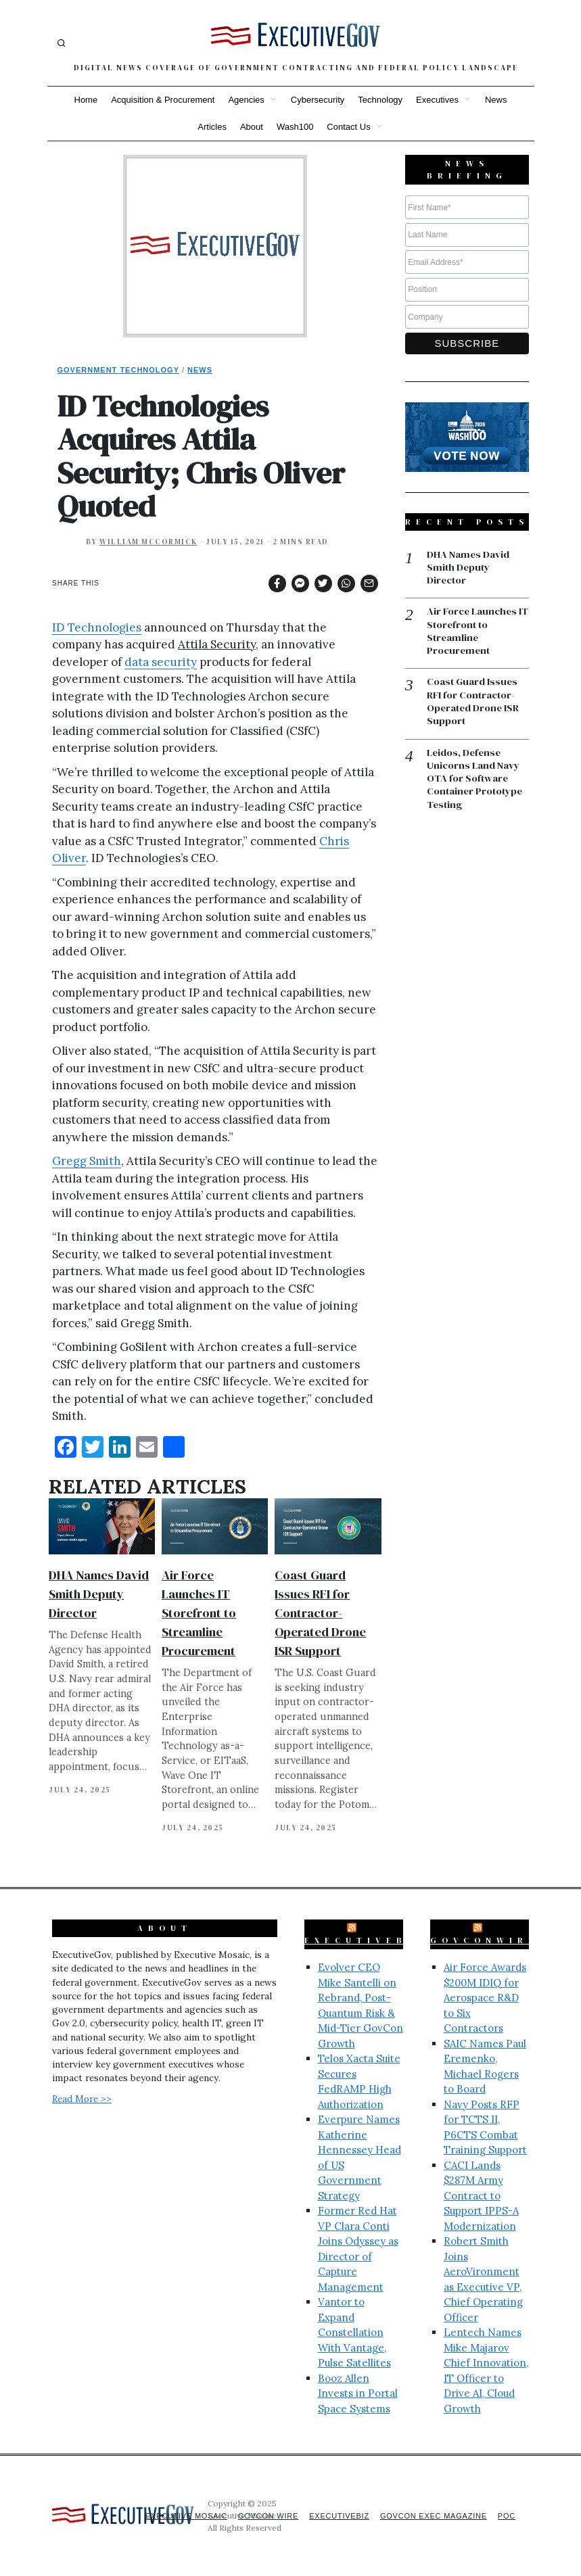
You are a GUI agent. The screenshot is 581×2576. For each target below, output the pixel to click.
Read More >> (82, 2099)
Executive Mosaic (178, 2516)
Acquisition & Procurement (162, 100)
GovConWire (484, 1940)
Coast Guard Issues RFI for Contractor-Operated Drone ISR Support (320, 1613)
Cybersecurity (317, 100)
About (251, 127)
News (496, 100)
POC (506, 2516)
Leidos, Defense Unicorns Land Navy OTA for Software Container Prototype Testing (475, 781)
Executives (437, 100)
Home (86, 100)
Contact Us (348, 127)
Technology (380, 100)
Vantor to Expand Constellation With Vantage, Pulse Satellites (354, 2332)
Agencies (246, 100)
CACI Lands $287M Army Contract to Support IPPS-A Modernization (481, 2196)
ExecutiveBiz (365, 1940)
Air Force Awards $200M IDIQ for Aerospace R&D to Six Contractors (485, 1997)
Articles (212, 127)
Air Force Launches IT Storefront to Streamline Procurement (199, 1613)
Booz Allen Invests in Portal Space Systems (358, 2393)
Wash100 (295, 127)
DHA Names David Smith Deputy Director (99, 1594)
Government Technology (118, 370)
